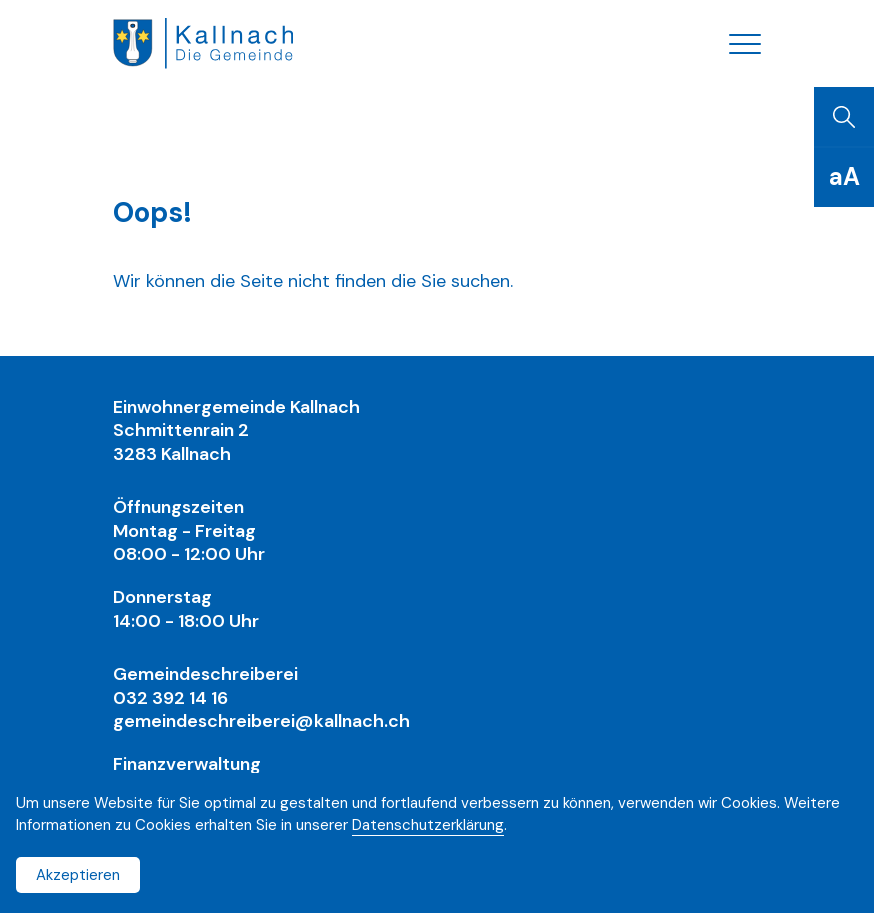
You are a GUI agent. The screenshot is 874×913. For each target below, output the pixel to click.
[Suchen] (844, 117)
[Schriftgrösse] (844, 177)
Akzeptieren (78, 875)
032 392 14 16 (170, 698)
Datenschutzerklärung (428, 825)
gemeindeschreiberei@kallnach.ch (261, 721)
